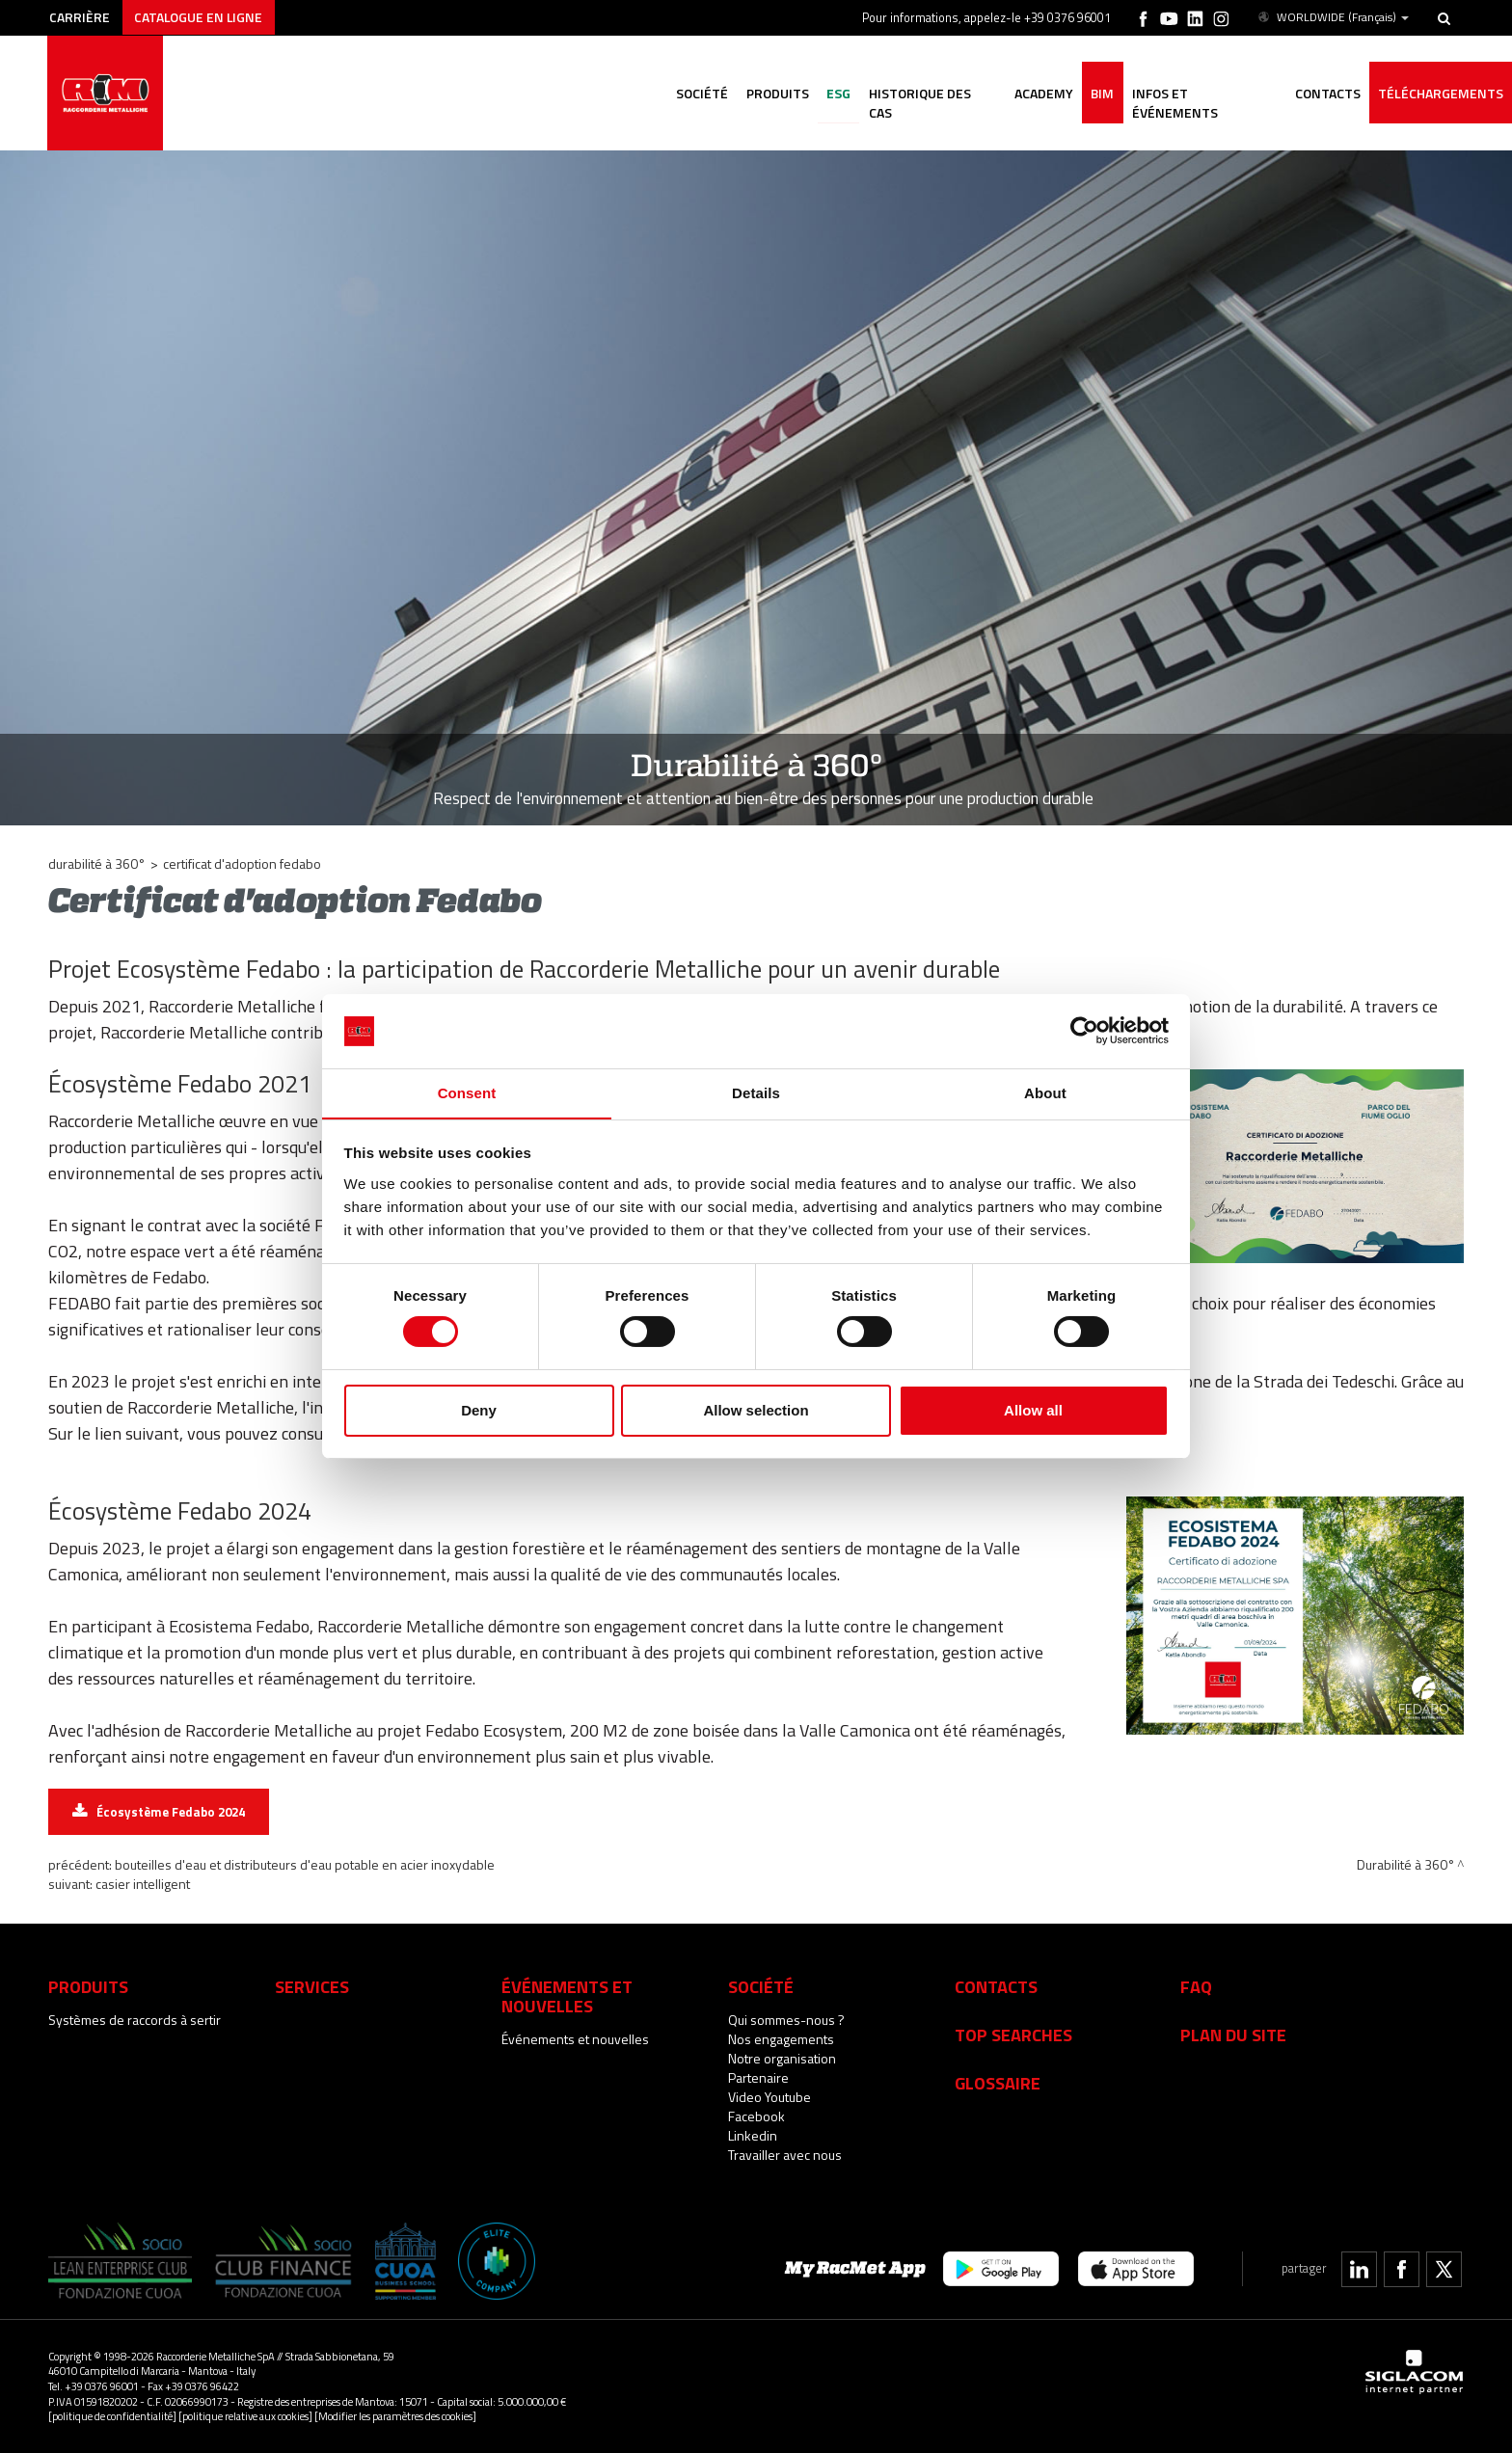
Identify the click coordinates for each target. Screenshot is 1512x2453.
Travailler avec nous (785, 2154)
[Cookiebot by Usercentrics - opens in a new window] (1084, 1030)
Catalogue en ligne (201, 17)
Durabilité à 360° (97, 863)
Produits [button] (766, 94)
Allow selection (755, 1410)
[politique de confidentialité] (112, 2416)
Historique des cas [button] (924, 94)
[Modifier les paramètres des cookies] (395, 2416)
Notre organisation (782, 2058)
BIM (1097, 94)
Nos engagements (781, 2039)
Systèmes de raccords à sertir (134, 2019)
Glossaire (997, 2082)
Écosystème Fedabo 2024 (170, 1811)
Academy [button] (1037, 94)
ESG (829, 94)
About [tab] (1045, 1092)
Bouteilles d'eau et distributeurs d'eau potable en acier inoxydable (305, 1864)
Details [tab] (756, 1092)
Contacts (996, 1986)
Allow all (1033, 1410)
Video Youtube (769, 2097)
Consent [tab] (467, 1092)
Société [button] (689, 94)
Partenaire (758, 2077)
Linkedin (752, 2135)
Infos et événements (1200, 94)
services (312, 1986)
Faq (1196, 1986)
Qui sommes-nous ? (786, 2019)
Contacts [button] (1325, 94)
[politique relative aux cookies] (245, 2416)
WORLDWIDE (1332, 17)
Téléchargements (1439, 94)
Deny (479, 1410)
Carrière (80, 17)
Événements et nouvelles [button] (567, 1996)
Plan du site (1233, 2034)
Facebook (756, 2116)
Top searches (1013, 2034)
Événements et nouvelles (575, 2039)
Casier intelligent (142, 1883)
